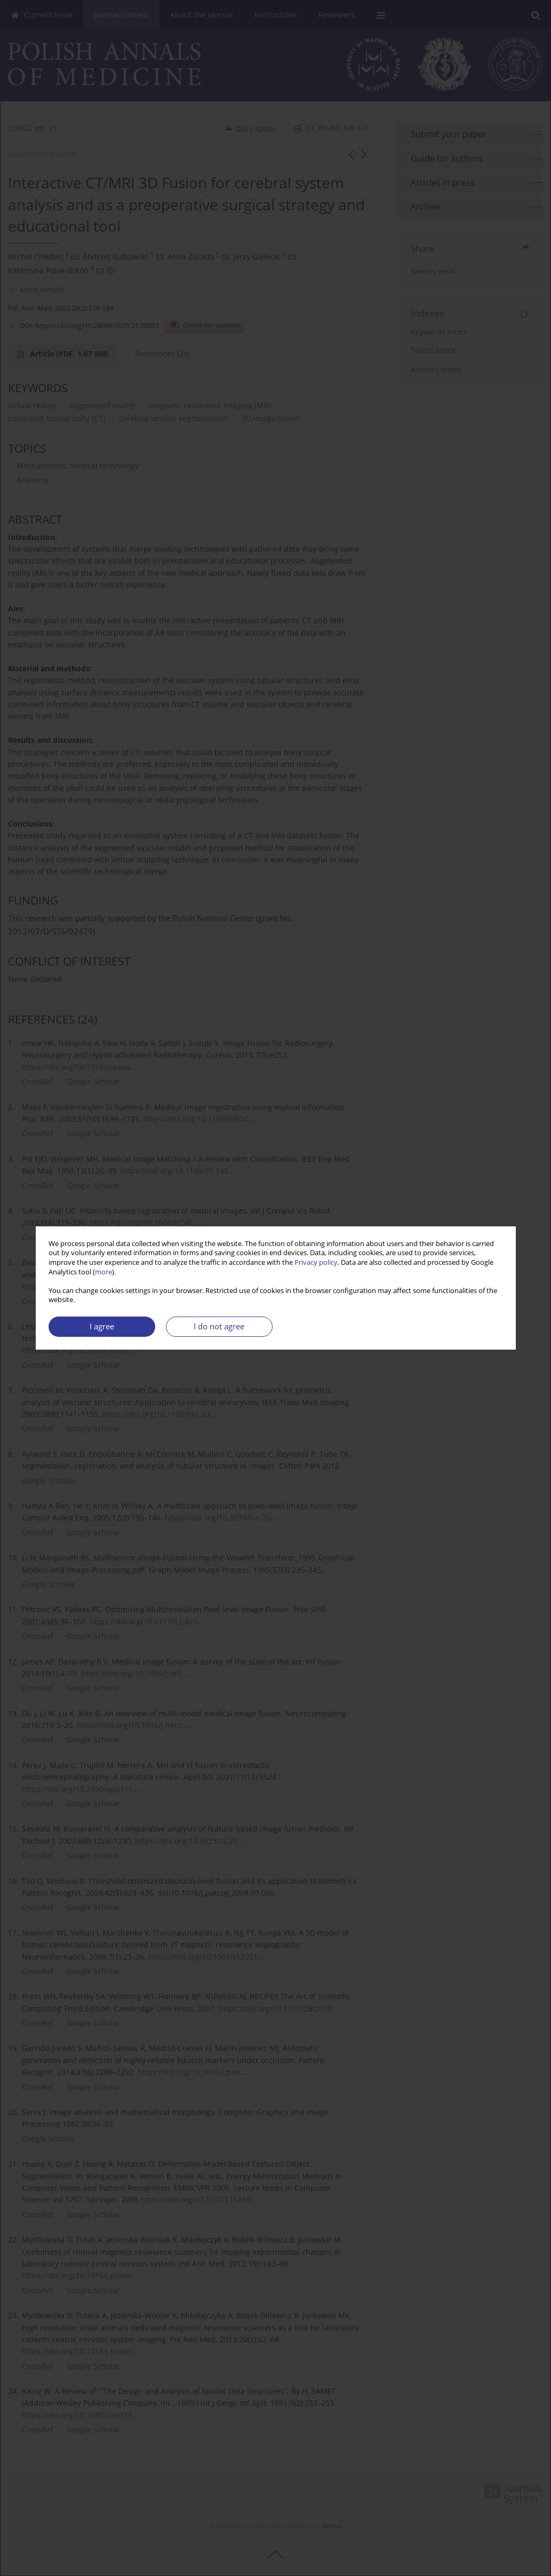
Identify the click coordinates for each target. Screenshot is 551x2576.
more (103, 1272)
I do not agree (219, 1326)
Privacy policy (316, 1262)
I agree (102, 1326)
